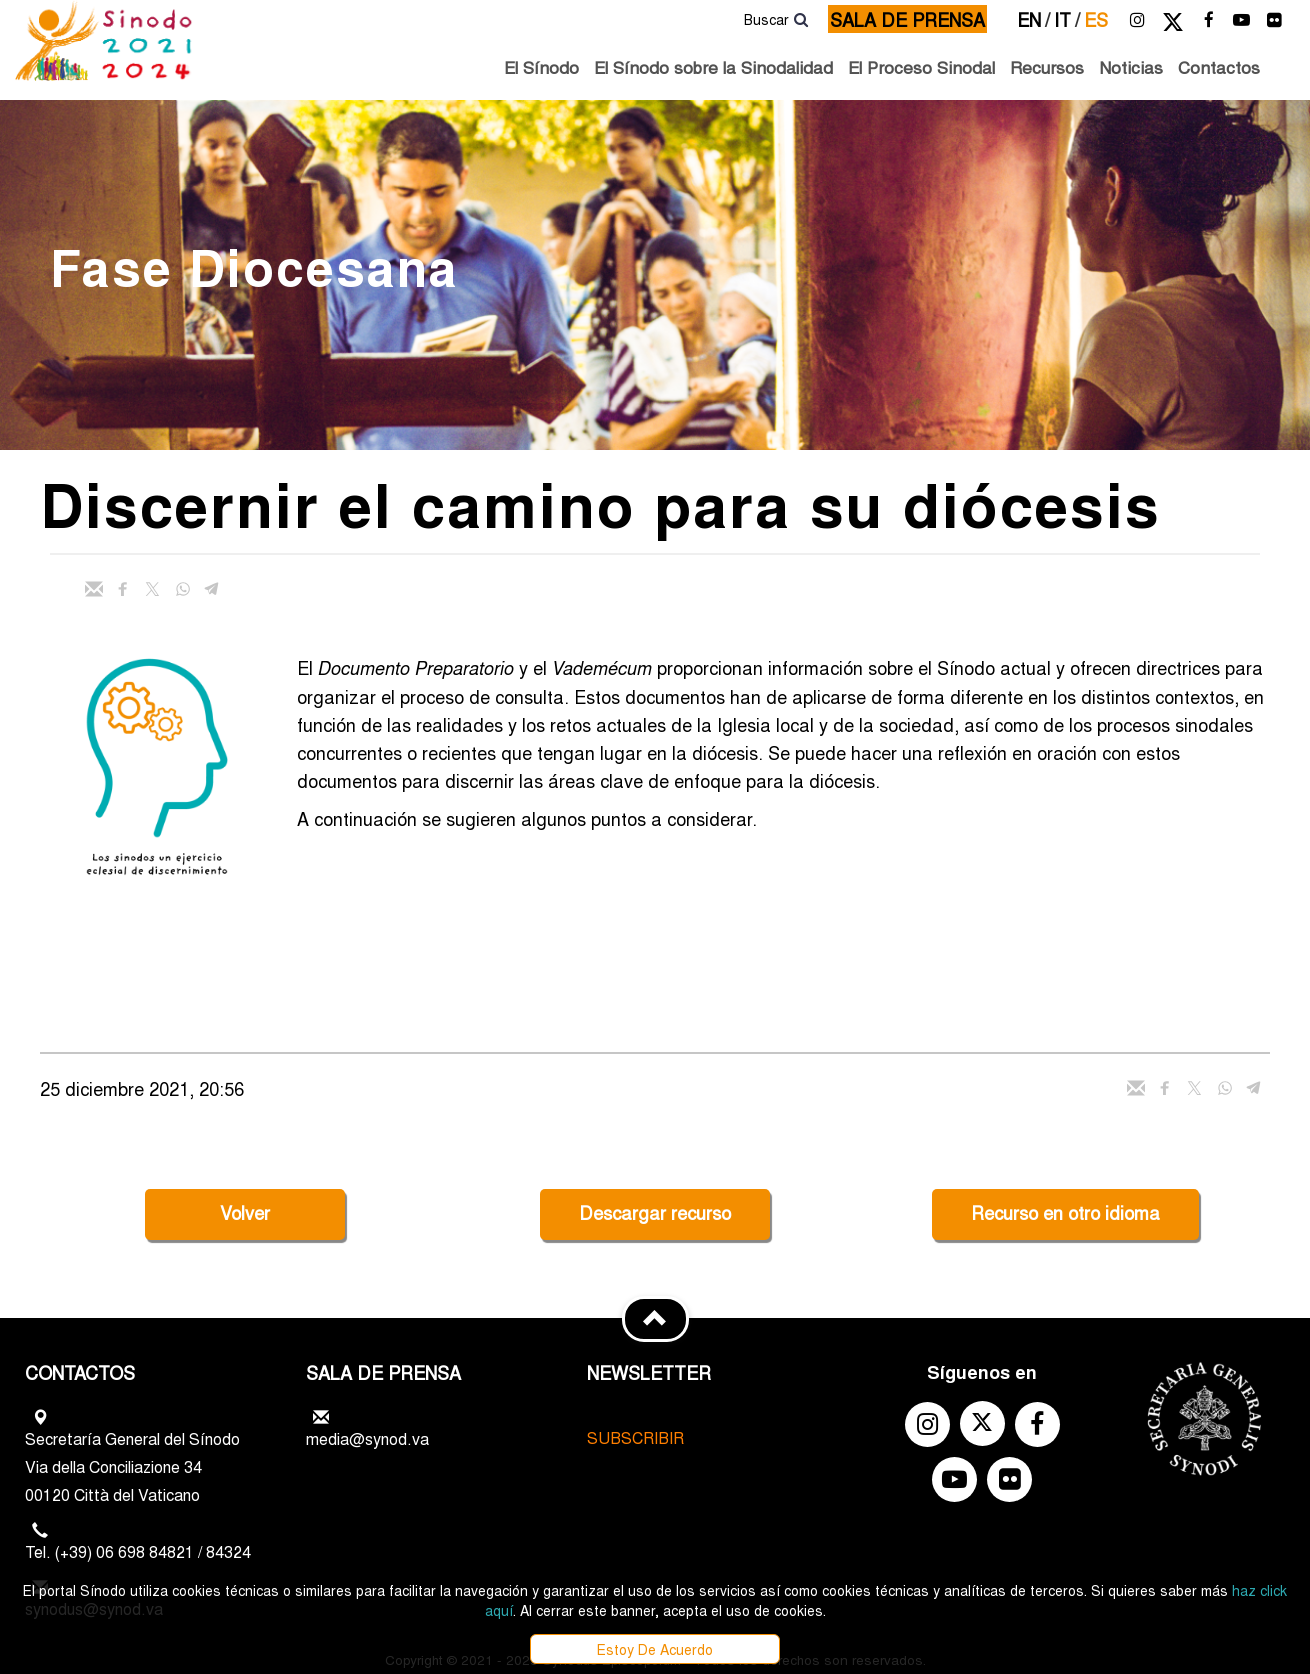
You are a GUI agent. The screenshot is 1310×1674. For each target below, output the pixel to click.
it (1067, 19)
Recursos (1047, 66)
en (1033, 19)
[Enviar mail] (94, 589)
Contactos (1219, 66)
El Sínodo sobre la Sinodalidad (713, 66)
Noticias (1131, 66)
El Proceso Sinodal (921, 66)
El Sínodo (541, 66)
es (1096, 19)
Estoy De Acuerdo (655, 1649)
